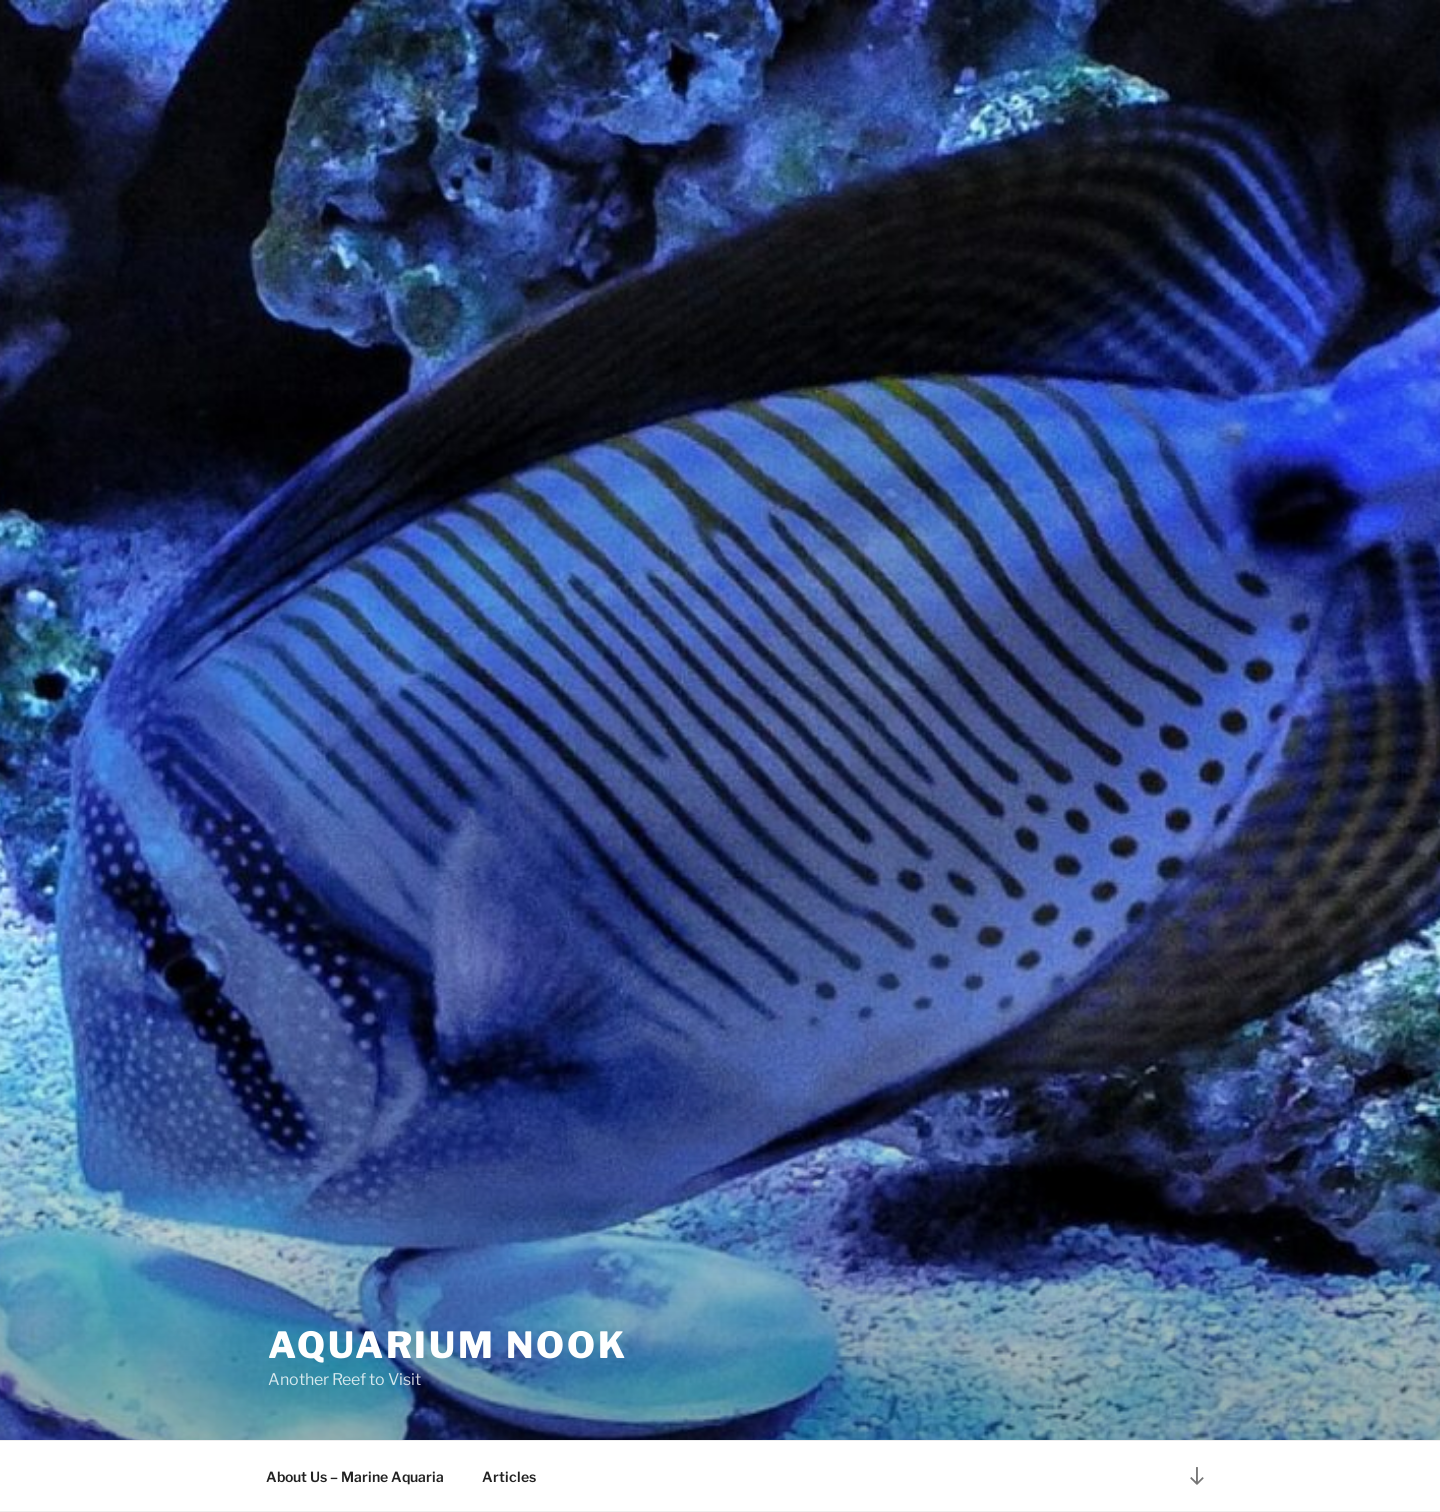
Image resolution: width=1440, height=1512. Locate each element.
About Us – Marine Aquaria (355, 1476)
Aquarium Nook (447, 1345)
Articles (509, 1476)
